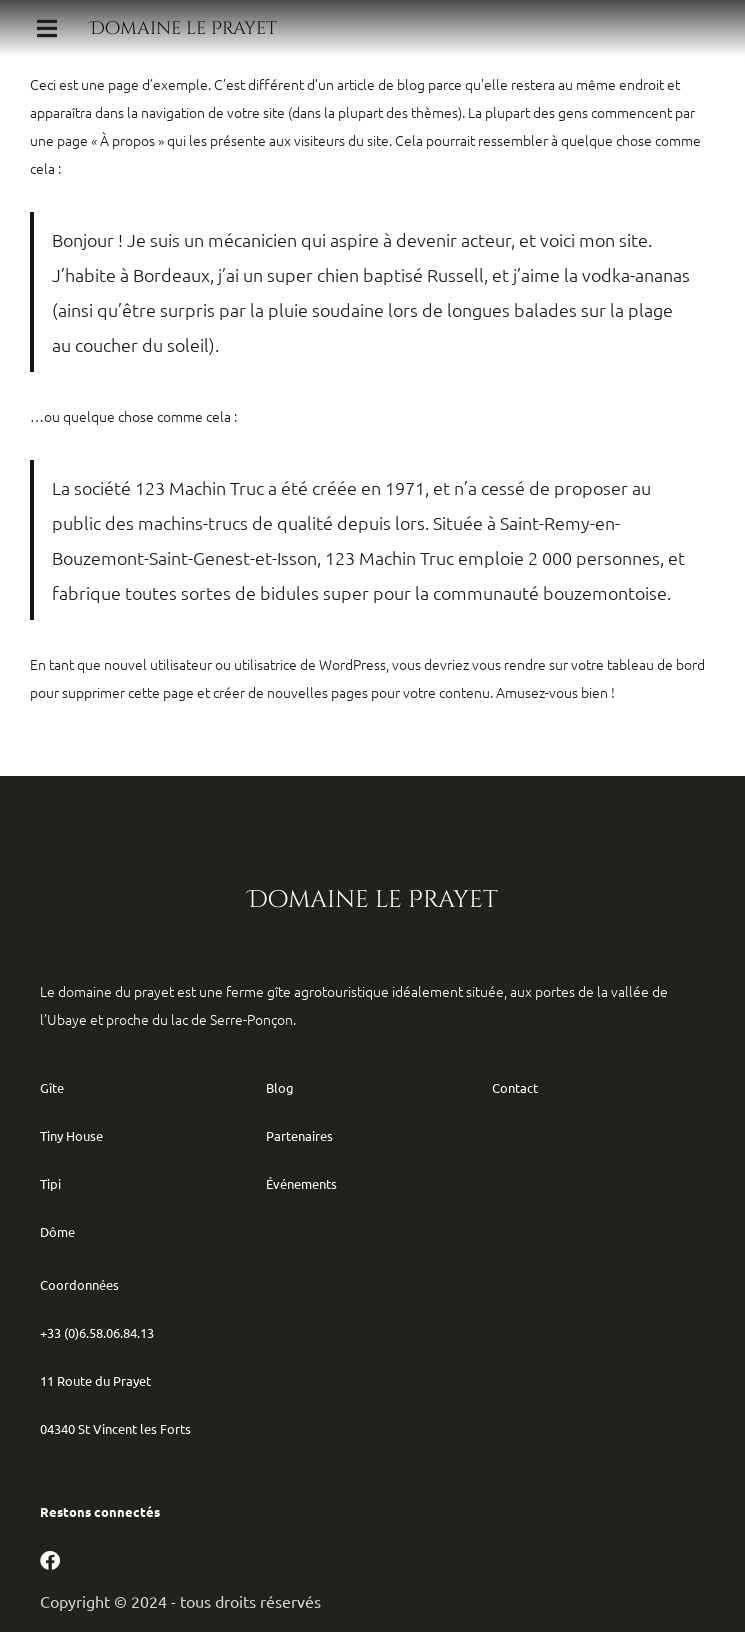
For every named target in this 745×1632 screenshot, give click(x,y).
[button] (47, 28)
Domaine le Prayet (183, 28)
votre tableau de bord (638, 664)
